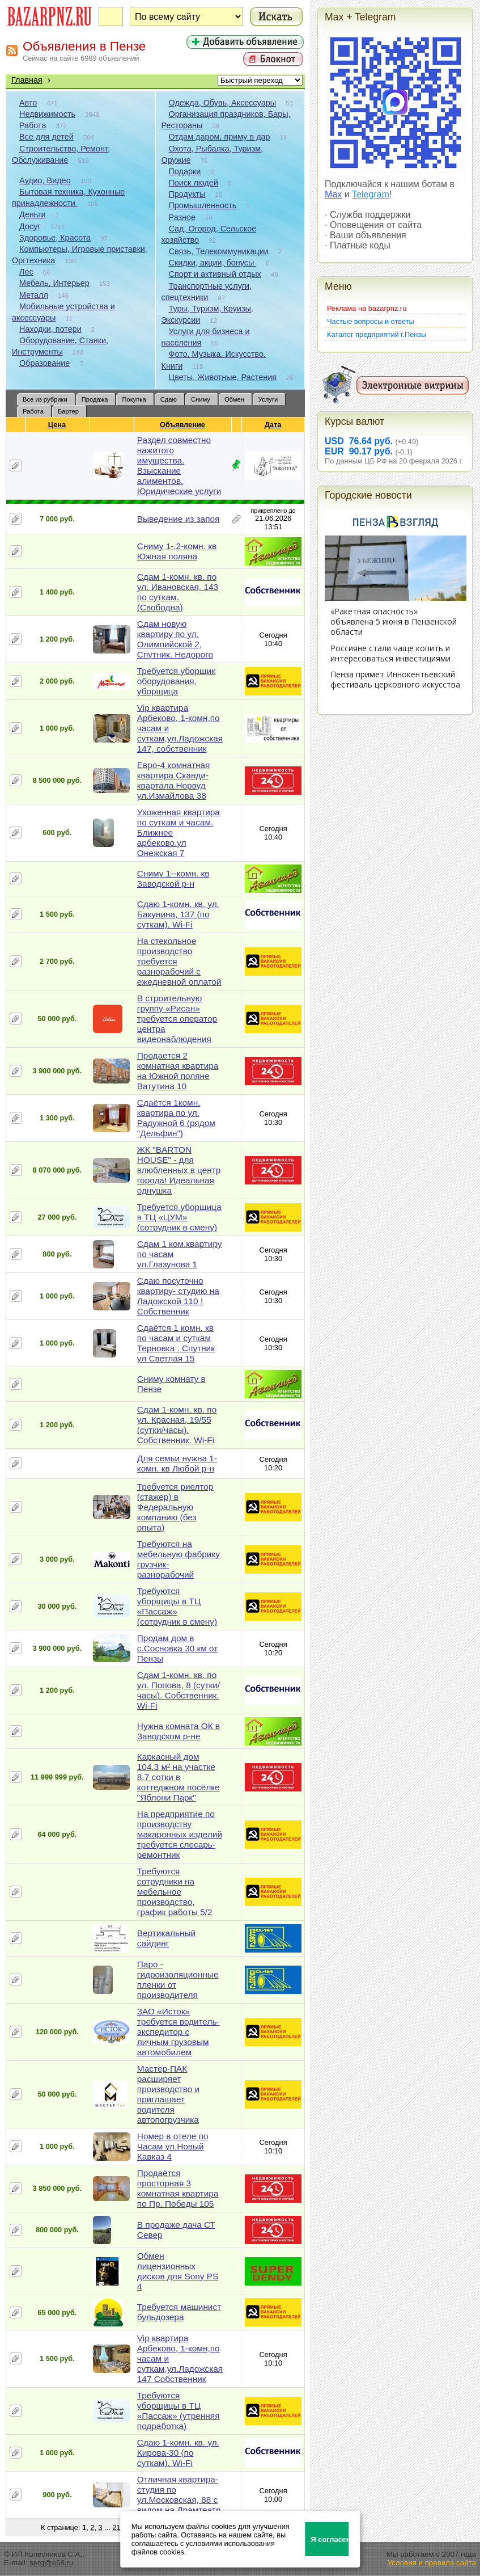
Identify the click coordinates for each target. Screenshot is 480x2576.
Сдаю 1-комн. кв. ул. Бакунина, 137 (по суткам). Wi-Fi (178, 914)
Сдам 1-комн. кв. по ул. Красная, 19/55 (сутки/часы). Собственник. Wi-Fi (176, 1425)
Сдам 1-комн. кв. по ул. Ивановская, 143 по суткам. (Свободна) (177, 592)
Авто (28, 102)
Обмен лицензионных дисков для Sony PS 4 (177, 2271)
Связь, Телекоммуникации (219, 251)
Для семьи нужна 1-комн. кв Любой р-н (177, 1463)
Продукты (187, 194)
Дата (273, 424)
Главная (27, 80)
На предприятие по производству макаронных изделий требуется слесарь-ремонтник (179, 1834)
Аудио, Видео (45, 180)
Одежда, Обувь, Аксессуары (223, 102)
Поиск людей (193, 182)
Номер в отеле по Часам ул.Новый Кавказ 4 (173, 2146)
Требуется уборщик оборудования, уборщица (176, 681)
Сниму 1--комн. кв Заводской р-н (173, 878)
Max (333, 194)
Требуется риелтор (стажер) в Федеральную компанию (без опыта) (175, 1507)
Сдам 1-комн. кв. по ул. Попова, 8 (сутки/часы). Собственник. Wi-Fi (178, 1690)
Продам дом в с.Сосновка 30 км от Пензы (177, 1648)
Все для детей (46, 136)
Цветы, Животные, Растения (223, 377)
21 (116, 2527)
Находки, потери (50, 329)
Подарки (185, 171)
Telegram (370, 194)
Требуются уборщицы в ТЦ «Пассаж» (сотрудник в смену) (177, 1606)
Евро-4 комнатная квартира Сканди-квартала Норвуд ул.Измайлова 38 (173, 780)
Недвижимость (47, 114)
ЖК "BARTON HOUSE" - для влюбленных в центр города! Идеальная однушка (179, 1170)
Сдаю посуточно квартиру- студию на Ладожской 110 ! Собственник (178, 1296)
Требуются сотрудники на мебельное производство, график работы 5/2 (175, 1891)
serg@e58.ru (51, 2562)
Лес (26, 271)
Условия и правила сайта (431, 2562)
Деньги (32, 214)
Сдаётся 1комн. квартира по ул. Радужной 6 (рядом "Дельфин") (176, 1118)
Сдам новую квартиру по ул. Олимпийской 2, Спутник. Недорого (175, 639)
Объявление (183, 424)
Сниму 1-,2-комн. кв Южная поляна (176, 551)
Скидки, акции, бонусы (213, 262)
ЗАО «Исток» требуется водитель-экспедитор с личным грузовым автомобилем (178, 2031)
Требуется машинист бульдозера (179, 2312)
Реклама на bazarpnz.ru (366, 308)
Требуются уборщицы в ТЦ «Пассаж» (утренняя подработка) (178, 2411)
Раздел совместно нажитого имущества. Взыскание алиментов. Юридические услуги (179, 465)
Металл (33, 295)
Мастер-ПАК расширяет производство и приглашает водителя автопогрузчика (168, 2094)
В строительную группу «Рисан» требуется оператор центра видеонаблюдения (177, 1018)
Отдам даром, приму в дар (219, 136)
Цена (57, 424)
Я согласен (330, 2539)
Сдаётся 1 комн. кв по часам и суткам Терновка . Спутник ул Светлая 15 (176, 1343)
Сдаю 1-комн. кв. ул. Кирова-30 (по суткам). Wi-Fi (178, 2453)
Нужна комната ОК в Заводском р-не (178, 1731)
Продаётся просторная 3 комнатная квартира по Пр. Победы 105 (177, 2188)
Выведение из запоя (178, 519)
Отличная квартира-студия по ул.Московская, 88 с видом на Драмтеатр (179, 2494)
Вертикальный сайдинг (166, 1938)
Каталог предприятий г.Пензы (376, 334)
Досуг (30, 226)
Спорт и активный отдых (215, 274)
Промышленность (203, 205)
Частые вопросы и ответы (370, 321)
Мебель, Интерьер (54, 283)
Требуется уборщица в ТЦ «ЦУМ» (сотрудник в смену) (179, 1217)
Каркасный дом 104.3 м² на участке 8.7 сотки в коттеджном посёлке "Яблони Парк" (178, 1777)
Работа (32, 125)
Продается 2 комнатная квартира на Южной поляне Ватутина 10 (177, 1071)
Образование (44, 363)
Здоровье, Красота (55, 237)
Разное (182, 217)
